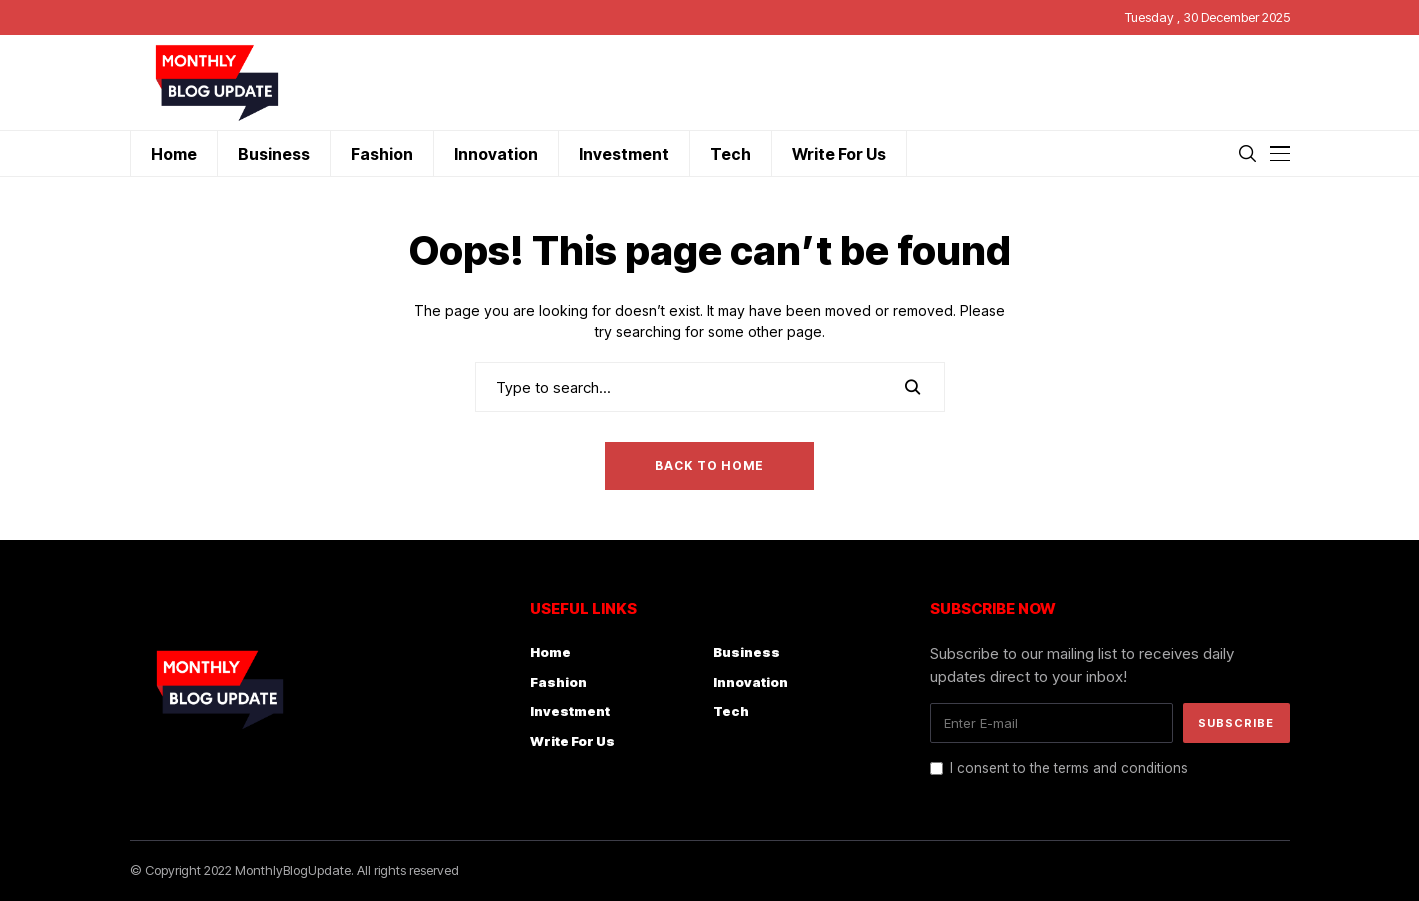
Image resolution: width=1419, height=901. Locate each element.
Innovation (750, 682)
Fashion (558, 682)
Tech (731, 711)
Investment (570, 711)
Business (746, 652)
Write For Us (572, 741)
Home (550, 652)
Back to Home (709, 465)
